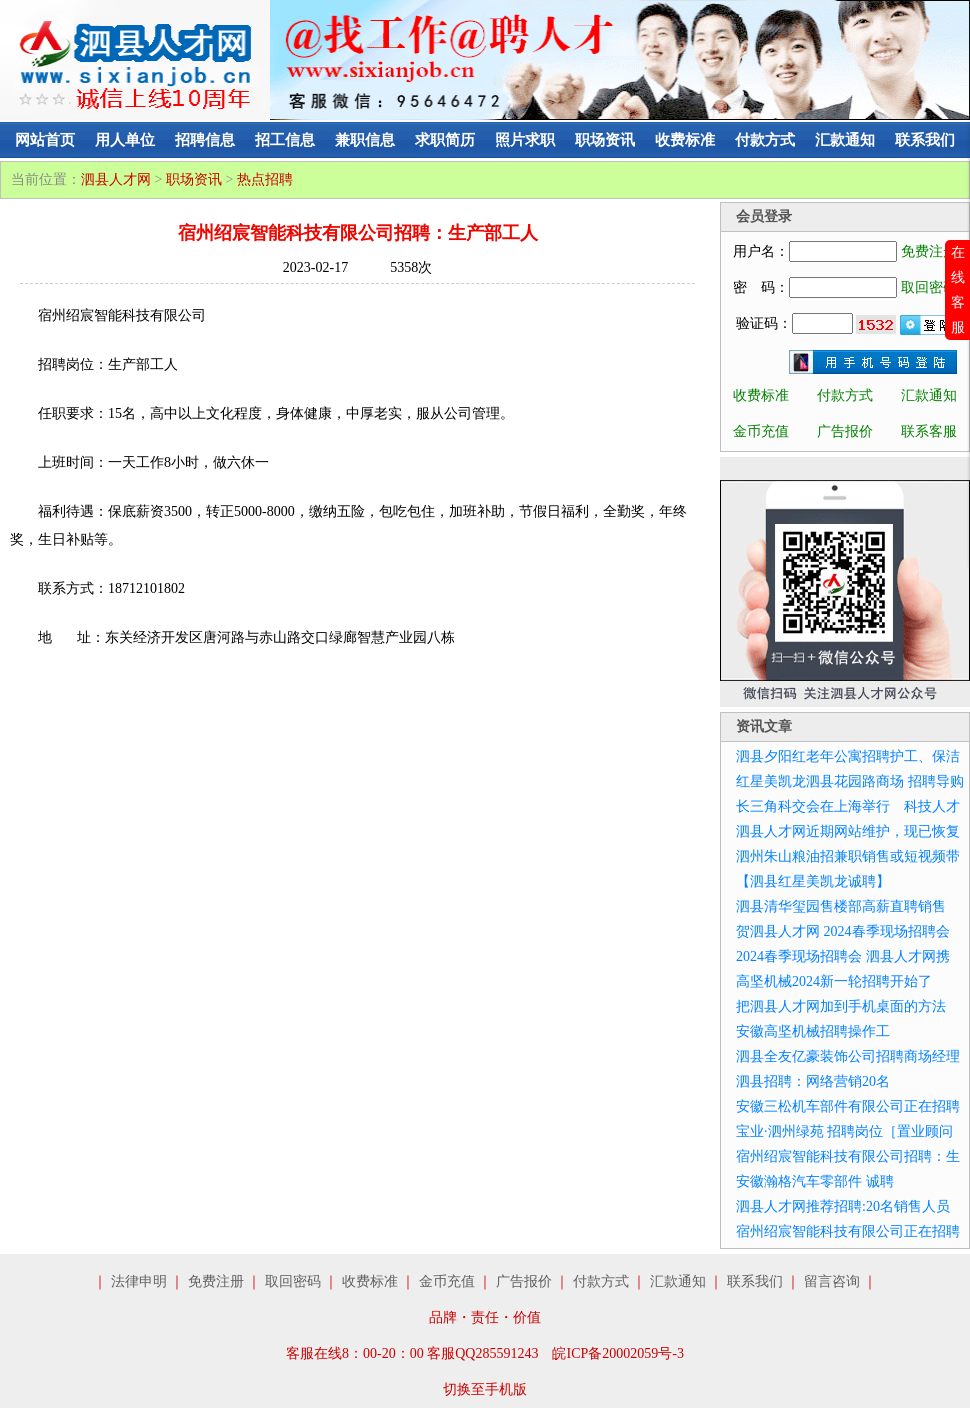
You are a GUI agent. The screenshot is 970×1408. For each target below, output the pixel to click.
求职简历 (445, 140)
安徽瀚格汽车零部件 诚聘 (815, 1181)
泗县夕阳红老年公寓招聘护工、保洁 (848, 756)
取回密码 (929, 287)
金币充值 (761, 431)
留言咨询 (832, 1281)
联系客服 (929, 431)
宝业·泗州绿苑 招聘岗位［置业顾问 (844, 1131)
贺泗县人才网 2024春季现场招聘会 (843, 931)
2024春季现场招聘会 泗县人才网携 (843, 956)
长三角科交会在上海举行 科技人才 (848, 806)
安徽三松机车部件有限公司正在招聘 (848, 1106)
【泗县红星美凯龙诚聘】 (813, 881)
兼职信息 (365, 140)
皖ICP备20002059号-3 (617, 1353)
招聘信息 (205, 140)
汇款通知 (845, 140)
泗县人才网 (116, 179)
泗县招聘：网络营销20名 (813, 1081)
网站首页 (45, 140)
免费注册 (929, 251)
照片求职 (525, 140)
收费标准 (685, 140)
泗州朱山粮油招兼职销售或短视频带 (848, 856)
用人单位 (125, 140)
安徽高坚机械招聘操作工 (813, 1031)
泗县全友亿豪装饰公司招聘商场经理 (848, 1056)
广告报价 (845, 431)
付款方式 (765, 140)
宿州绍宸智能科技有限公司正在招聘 (848, 1231)
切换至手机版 (485, 1389)
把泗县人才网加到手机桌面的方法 (841, 1006)
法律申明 (139, 1281)
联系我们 (925, 140)
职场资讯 (605, 140)
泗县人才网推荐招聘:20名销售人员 (843, 1206)
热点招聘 (265, 179)
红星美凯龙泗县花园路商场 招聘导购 (850, 781)
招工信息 (285, 140)
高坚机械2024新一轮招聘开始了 (834, 981)
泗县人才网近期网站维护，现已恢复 (848, 831)
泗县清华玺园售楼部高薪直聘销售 (841, 906)
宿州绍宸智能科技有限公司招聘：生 (848, 1156)
